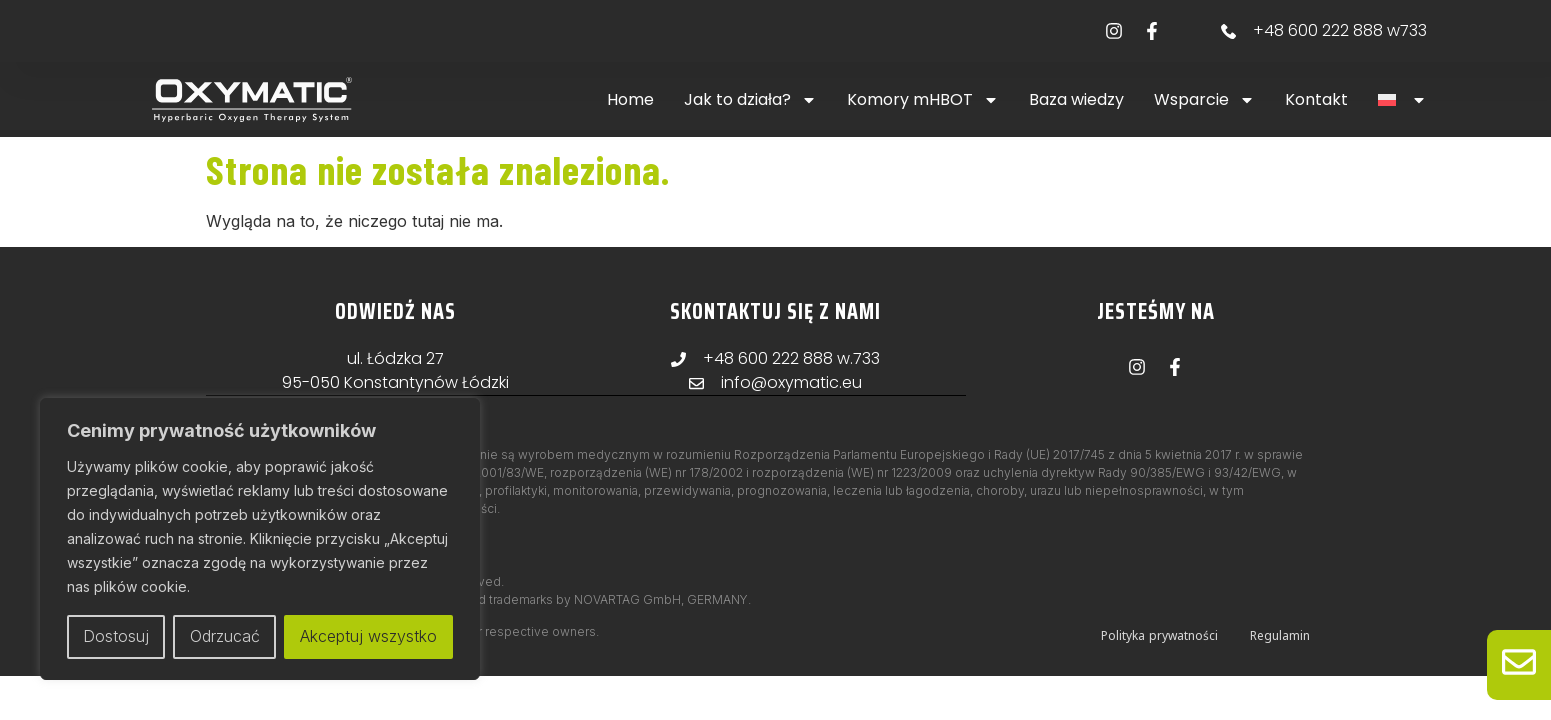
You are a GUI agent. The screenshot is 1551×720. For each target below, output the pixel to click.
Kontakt (1316, 99)
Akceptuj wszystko (368, 637)
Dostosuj (116, 637)
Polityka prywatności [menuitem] (1159, 634)
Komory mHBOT (923, 100)
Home (630, 99)
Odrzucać (224, 637)
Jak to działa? (750, 100)
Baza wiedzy (1076, 99)
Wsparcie (1204, 100)
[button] (1402, 100)
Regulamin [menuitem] (1280, 634)
